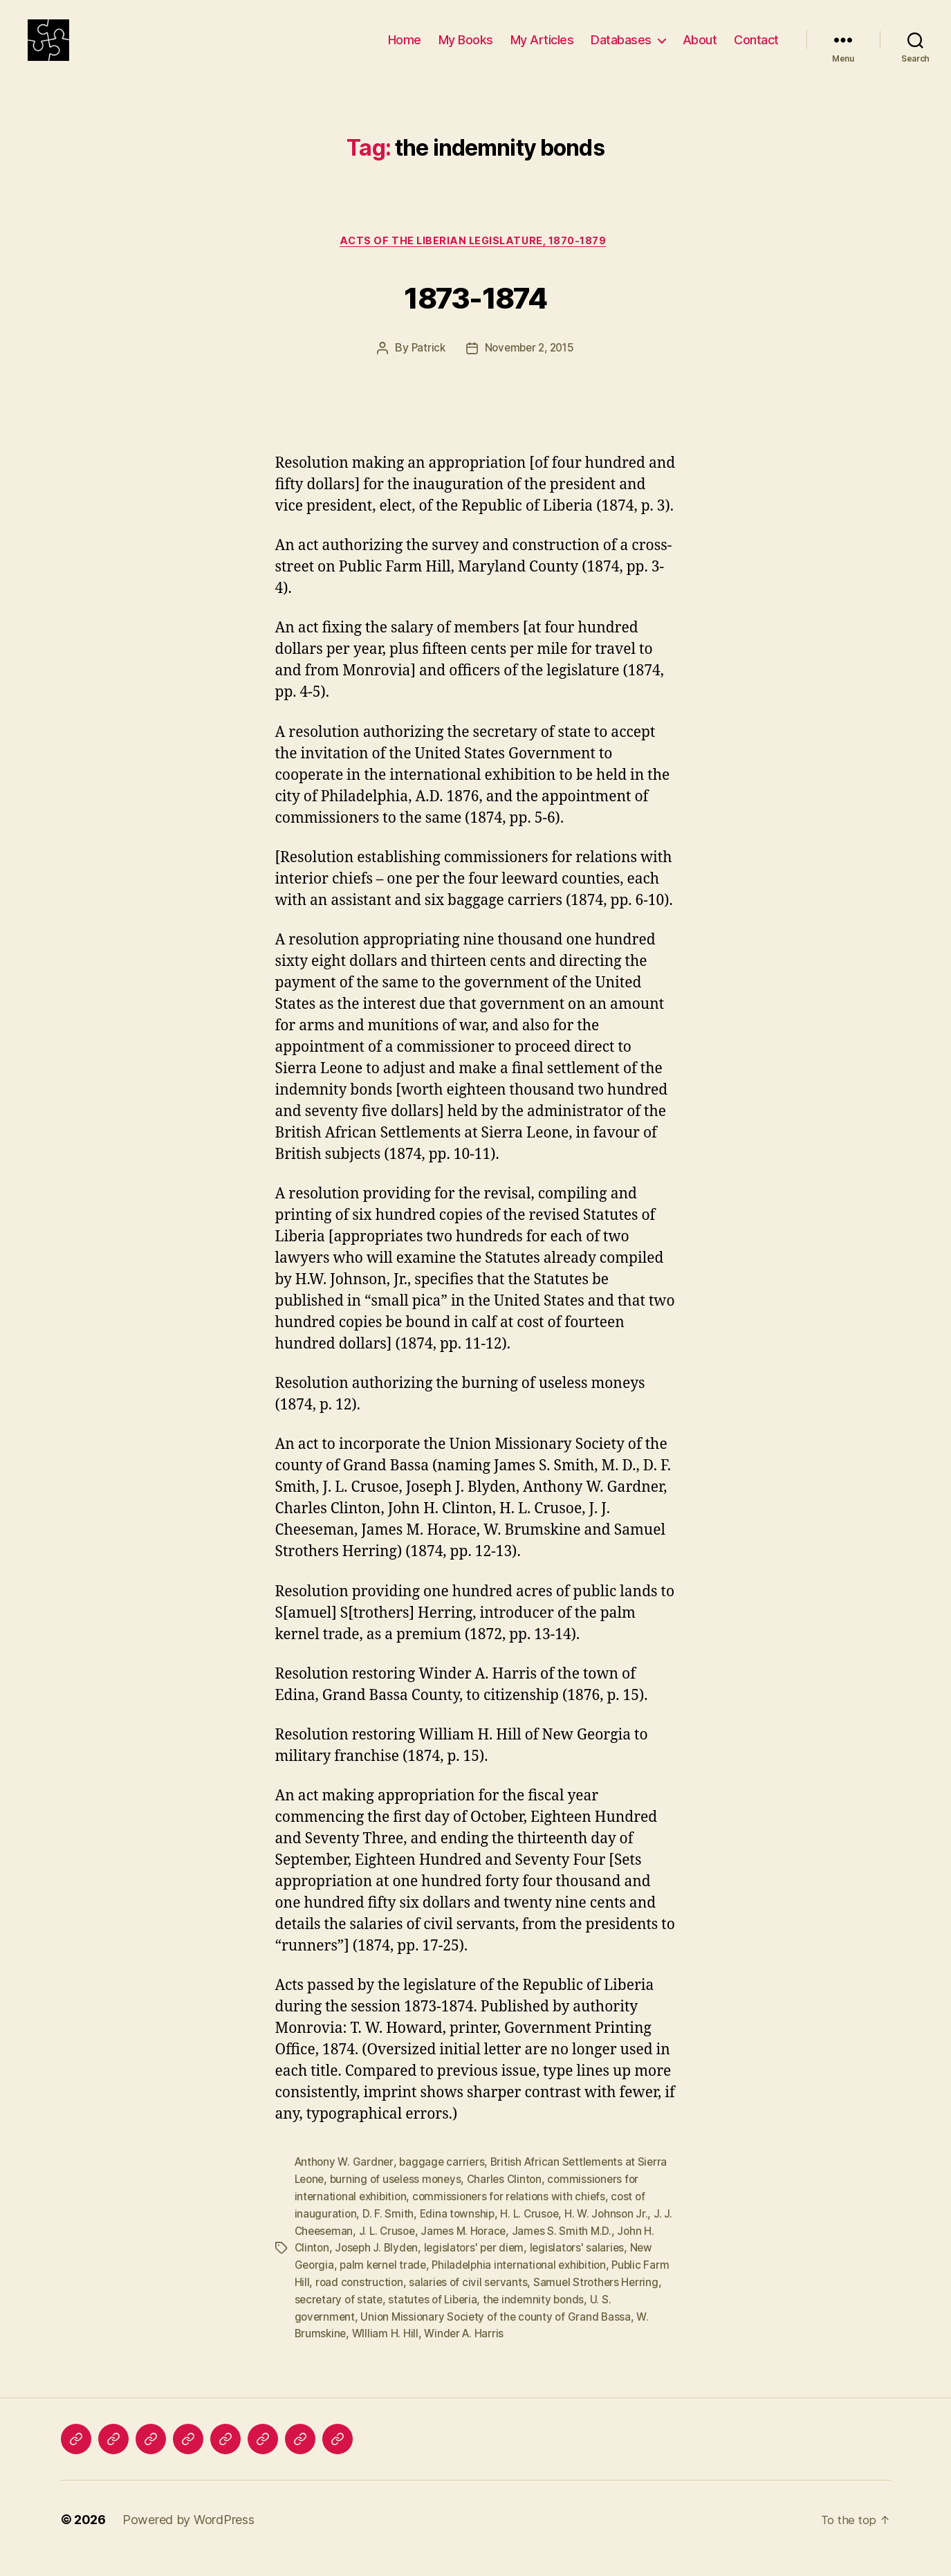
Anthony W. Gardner (345, 2185)
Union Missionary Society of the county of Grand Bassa (500, 2334)
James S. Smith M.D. (580, 2251)
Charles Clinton (512, 2202)
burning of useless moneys (400, 2202)
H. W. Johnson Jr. (611, 2235)
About (700, 50)
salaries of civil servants (498, 2301)
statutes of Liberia (480, 2318)
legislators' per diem (479, 2268)
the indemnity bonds (584, 2318)
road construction (388, 2301)
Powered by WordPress (188, 2537)
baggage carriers (444, 2185)
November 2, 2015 (530, 371)
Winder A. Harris (468, 2351)
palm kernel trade (385, 2285)
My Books (465, 50)
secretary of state (383, 2318)
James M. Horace (480, 2251)
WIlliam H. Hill (387, 2351)
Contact (756, 50)
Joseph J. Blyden (379, 2268)
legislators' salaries (585, 2268)
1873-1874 (475, 316)
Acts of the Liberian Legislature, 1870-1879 (475, 263)
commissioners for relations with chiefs (514, 2218)
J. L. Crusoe (401, 2251)
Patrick (425, 371)
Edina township (458, 2235)
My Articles (542, 50)
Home (404, 50)
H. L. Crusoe (533, 2235)
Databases (621, 50)
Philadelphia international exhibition (526, 2285)
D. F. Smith (388, 2235)
